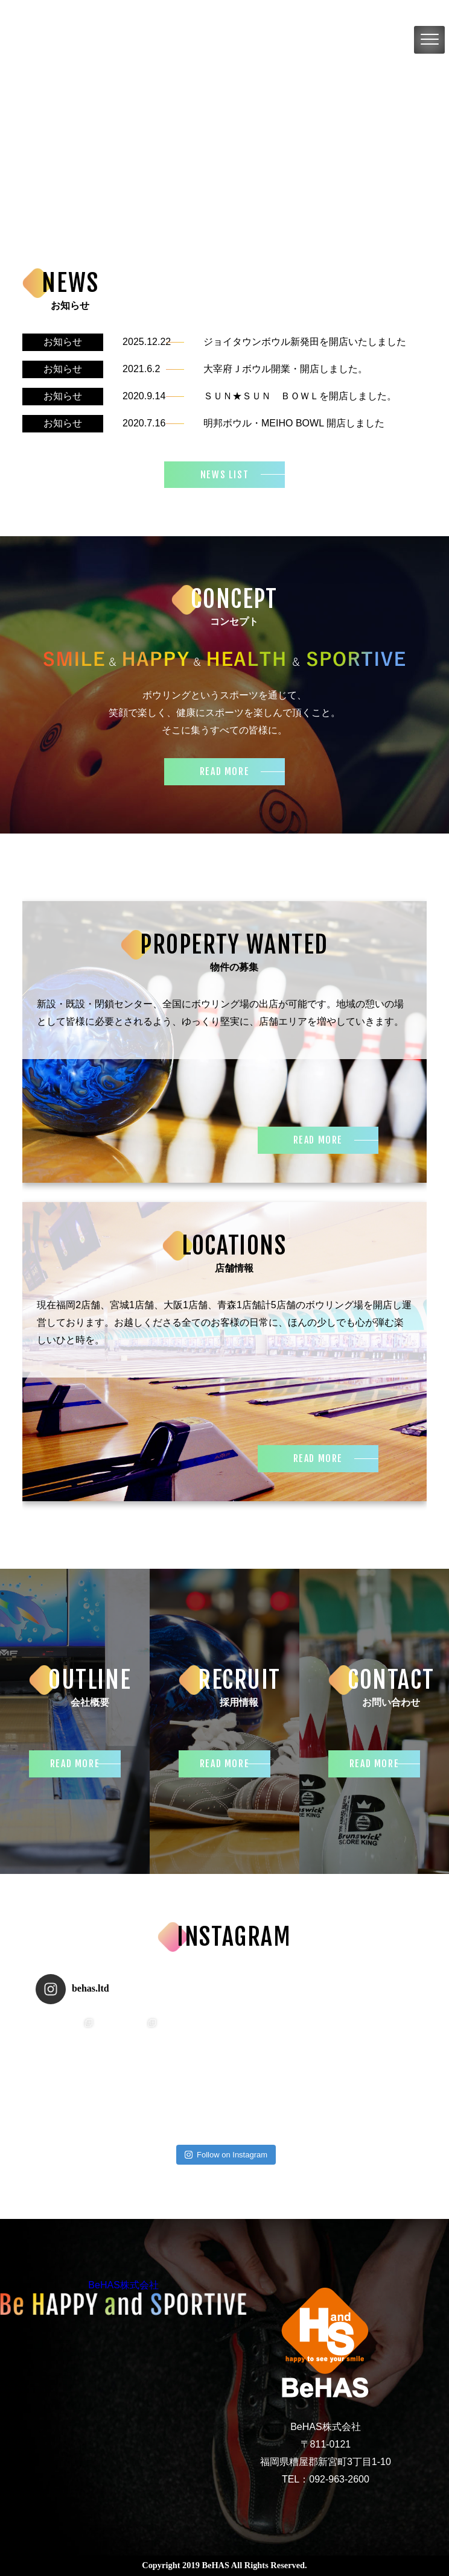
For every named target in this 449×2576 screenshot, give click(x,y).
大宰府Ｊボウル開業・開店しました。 (285, 369)
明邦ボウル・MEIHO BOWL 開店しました (293, 423)
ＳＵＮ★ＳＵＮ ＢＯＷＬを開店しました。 (299, 396)
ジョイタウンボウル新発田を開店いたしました (304, 342)
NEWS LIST (224, 475)
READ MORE (224, 771)
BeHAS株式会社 (123, 2285)
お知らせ (62, 342)
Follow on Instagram (226, 2154)
